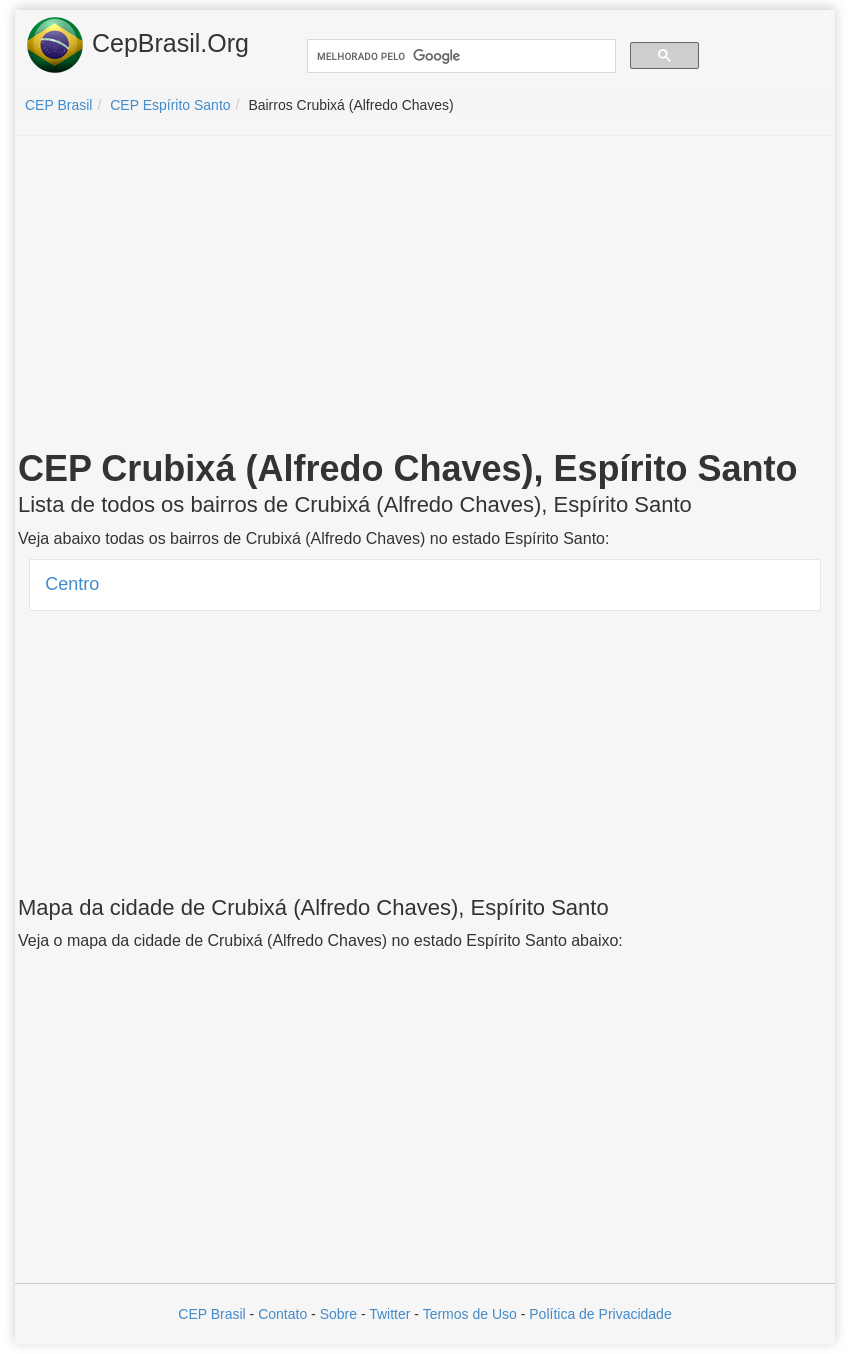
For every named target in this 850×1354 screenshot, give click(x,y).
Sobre (338, 1314)
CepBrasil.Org (137, 45)
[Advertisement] (425, 296)
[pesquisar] (459, 56)
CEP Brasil (211, 1314)
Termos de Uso (470, 1314)
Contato (282, 1314)
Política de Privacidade (600, 1314)
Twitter (389, 1314)
